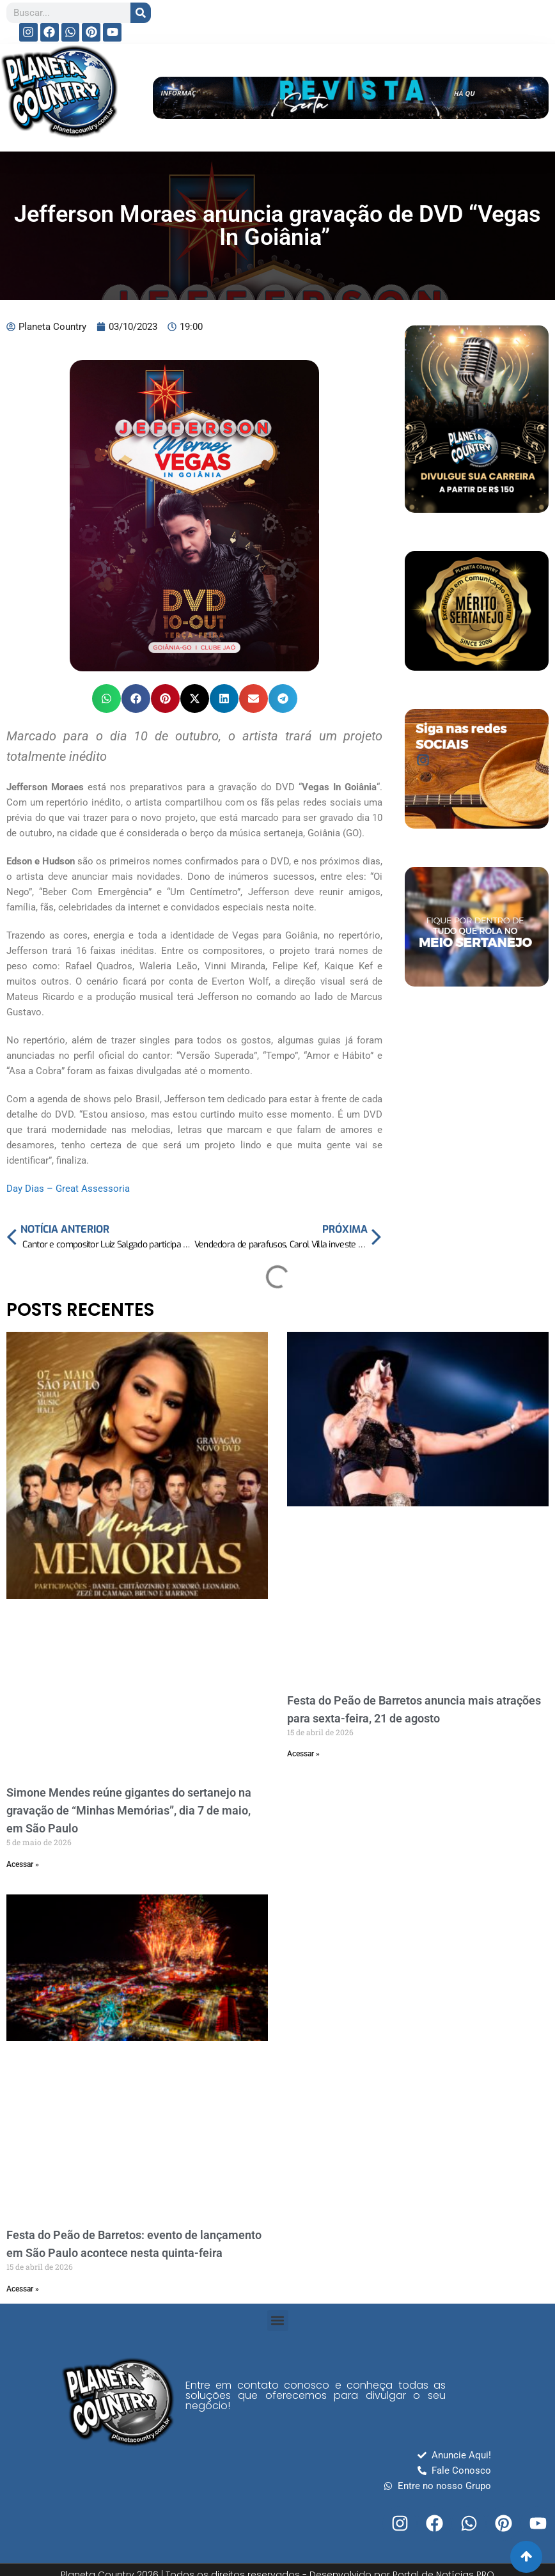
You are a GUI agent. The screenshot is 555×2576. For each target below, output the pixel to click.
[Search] (140, 13)
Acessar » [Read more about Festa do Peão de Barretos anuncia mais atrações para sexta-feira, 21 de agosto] (303, 1753)
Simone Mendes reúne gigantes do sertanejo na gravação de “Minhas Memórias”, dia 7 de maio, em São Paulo (128, 1810)
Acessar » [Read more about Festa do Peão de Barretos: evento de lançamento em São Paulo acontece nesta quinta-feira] (22, 2288)
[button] (106, 698)
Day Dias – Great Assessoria (68, 1188)
